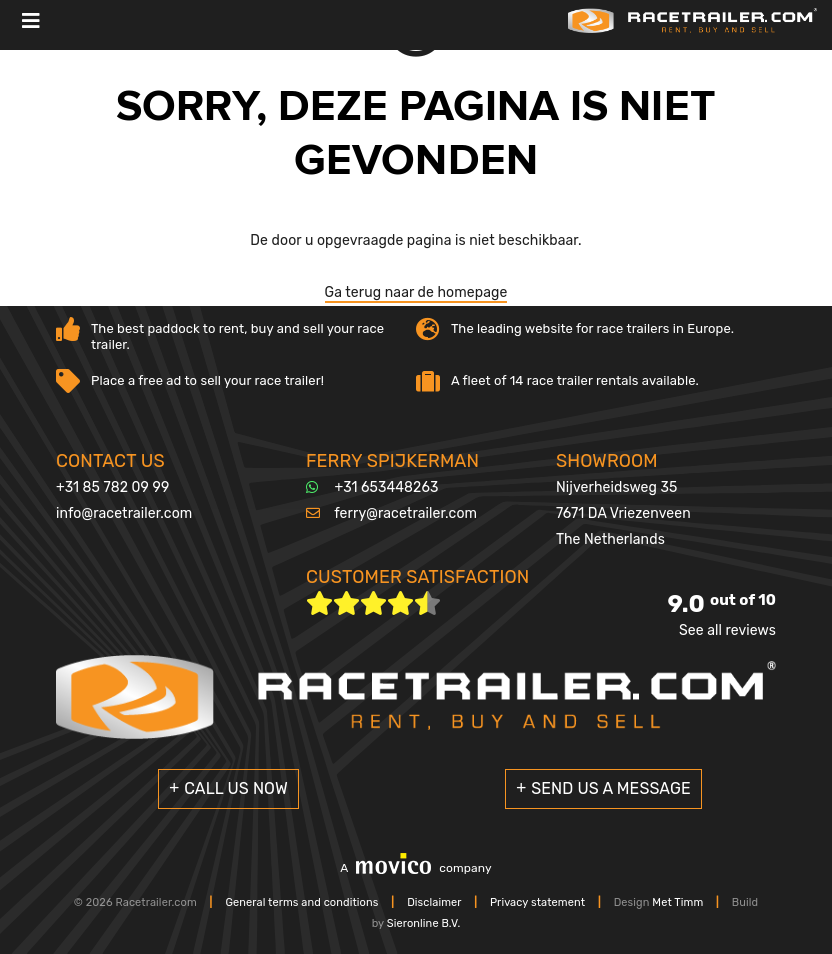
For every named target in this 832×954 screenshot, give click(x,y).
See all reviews (727, 630)
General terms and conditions (301, 902)
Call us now (236, 788)
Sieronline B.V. (424, 923)
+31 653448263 (387, 487)
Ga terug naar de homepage (416, 292)
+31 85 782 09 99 (112, 487)
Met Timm (677, 902)
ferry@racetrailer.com (405, 513)
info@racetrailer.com (124, 513)
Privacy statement (537, 902)
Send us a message (611, 788)
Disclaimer (434, 902)
